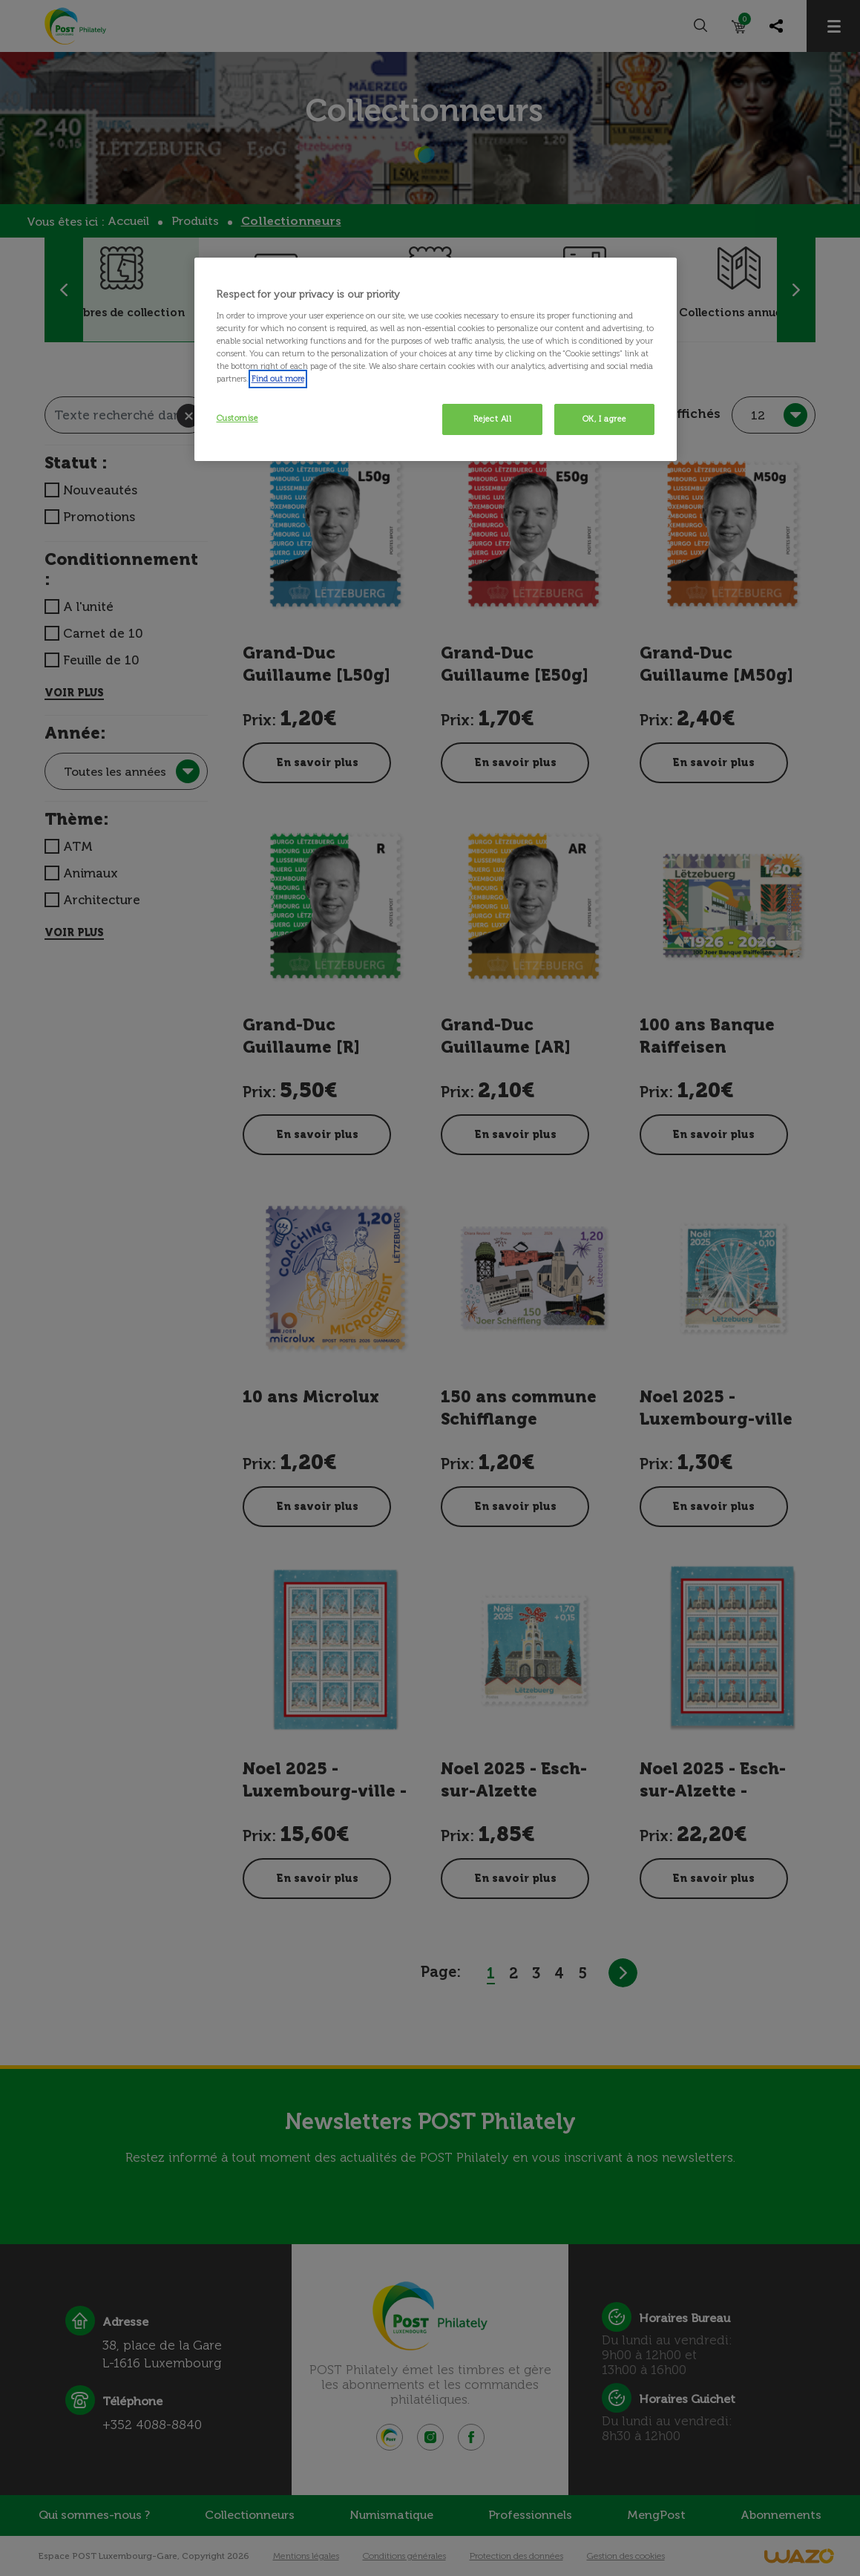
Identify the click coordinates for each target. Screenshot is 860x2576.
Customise (237, 418)
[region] (435, 359)
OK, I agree (604, 418)
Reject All (492, 418)
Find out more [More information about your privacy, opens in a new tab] (278, 378)
